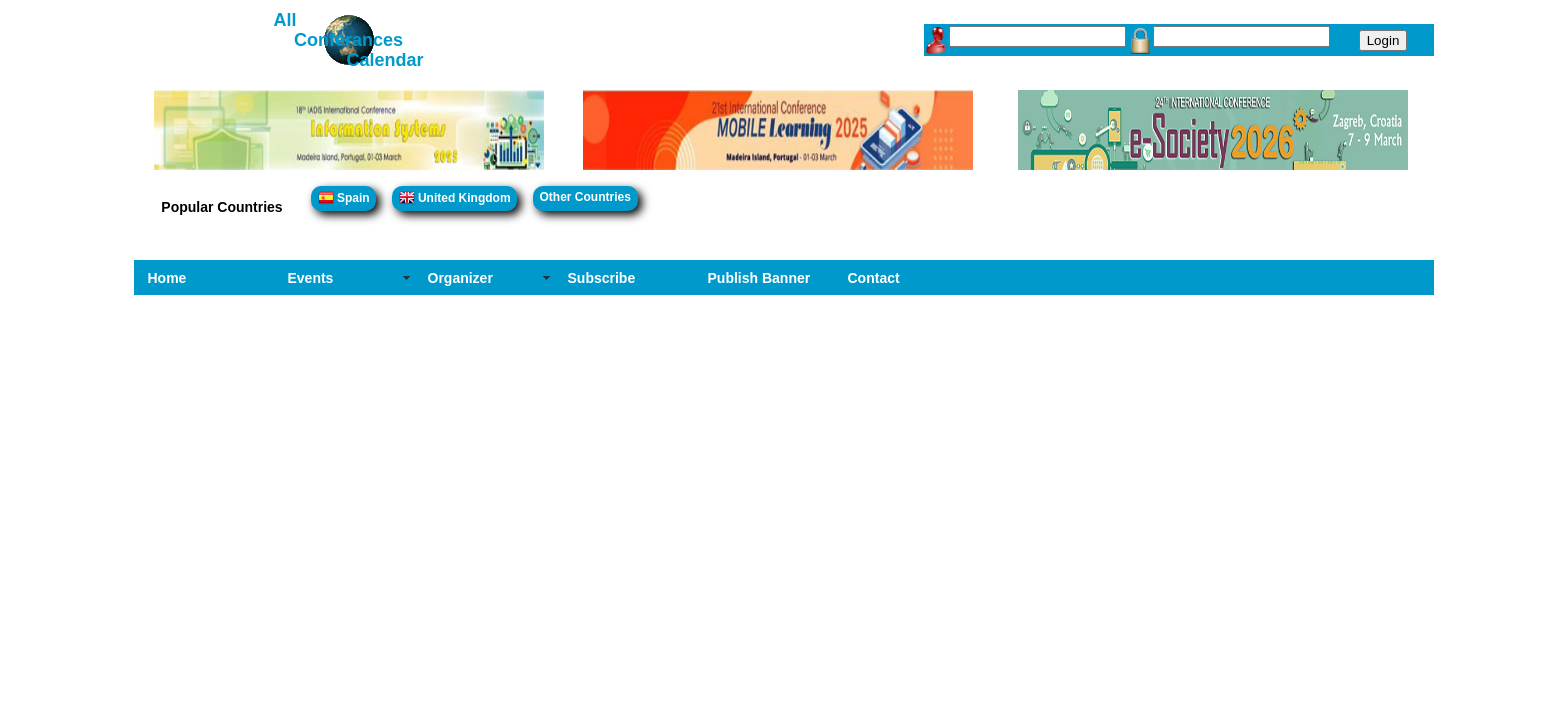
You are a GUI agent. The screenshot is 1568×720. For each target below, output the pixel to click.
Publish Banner (759, 278)
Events (311, 278)
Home (167, 278)
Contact (874, 278)
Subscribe (602, 278)
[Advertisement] (784, 445)
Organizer (460, 278)
